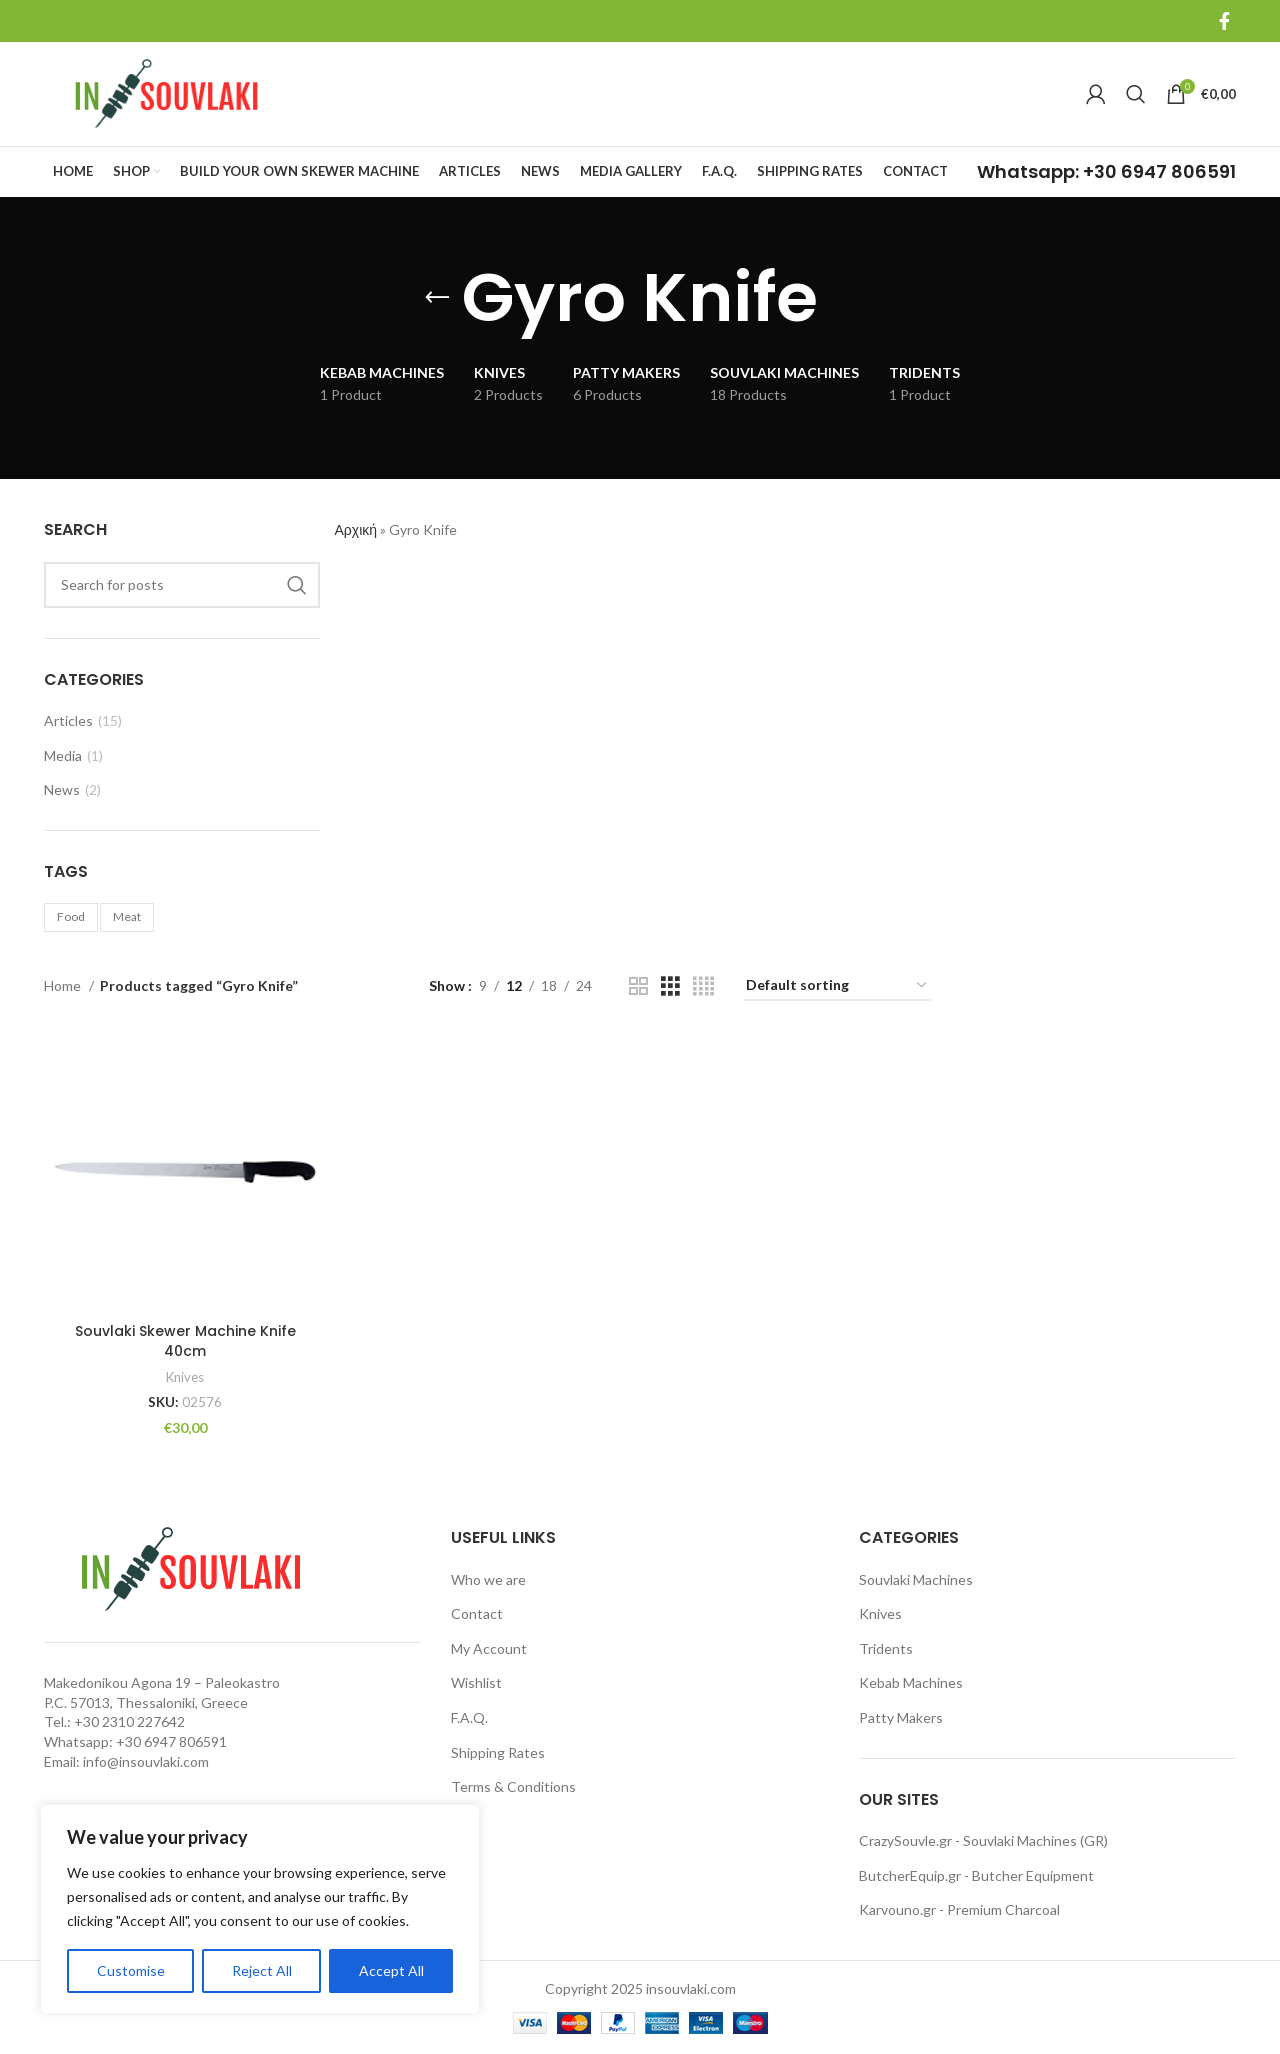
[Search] (1136, 94)
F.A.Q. (469, 1717)
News (62, 789)
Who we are (488, 1578)
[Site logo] (169, 92)
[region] (260, 1909)
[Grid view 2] (638, 986)
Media (63, 755)
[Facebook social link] (1224, 21)
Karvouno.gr (897, 1909)
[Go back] (437, 298)
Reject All (262, 1970)
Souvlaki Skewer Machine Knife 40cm (185, 1341)
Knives (185, 1377)
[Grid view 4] (703, 986)
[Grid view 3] (670, 986)
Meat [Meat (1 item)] (127, 916)
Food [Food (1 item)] (71, 916)
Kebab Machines (911, 1682)
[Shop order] (837, 986)
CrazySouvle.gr (905, 1840)
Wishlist (476, 1682)
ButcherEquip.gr (910, 1874)
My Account (489, 1648)
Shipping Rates (498, 1751)
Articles (68, 720)
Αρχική (356, 529)
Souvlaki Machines (916, 1578)
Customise (131, 1970)
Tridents (886, 1648)
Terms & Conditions (513, 1786)
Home (64, 985)
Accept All (391, 1970)
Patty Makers (901, 1717)
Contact (477, 1613)
